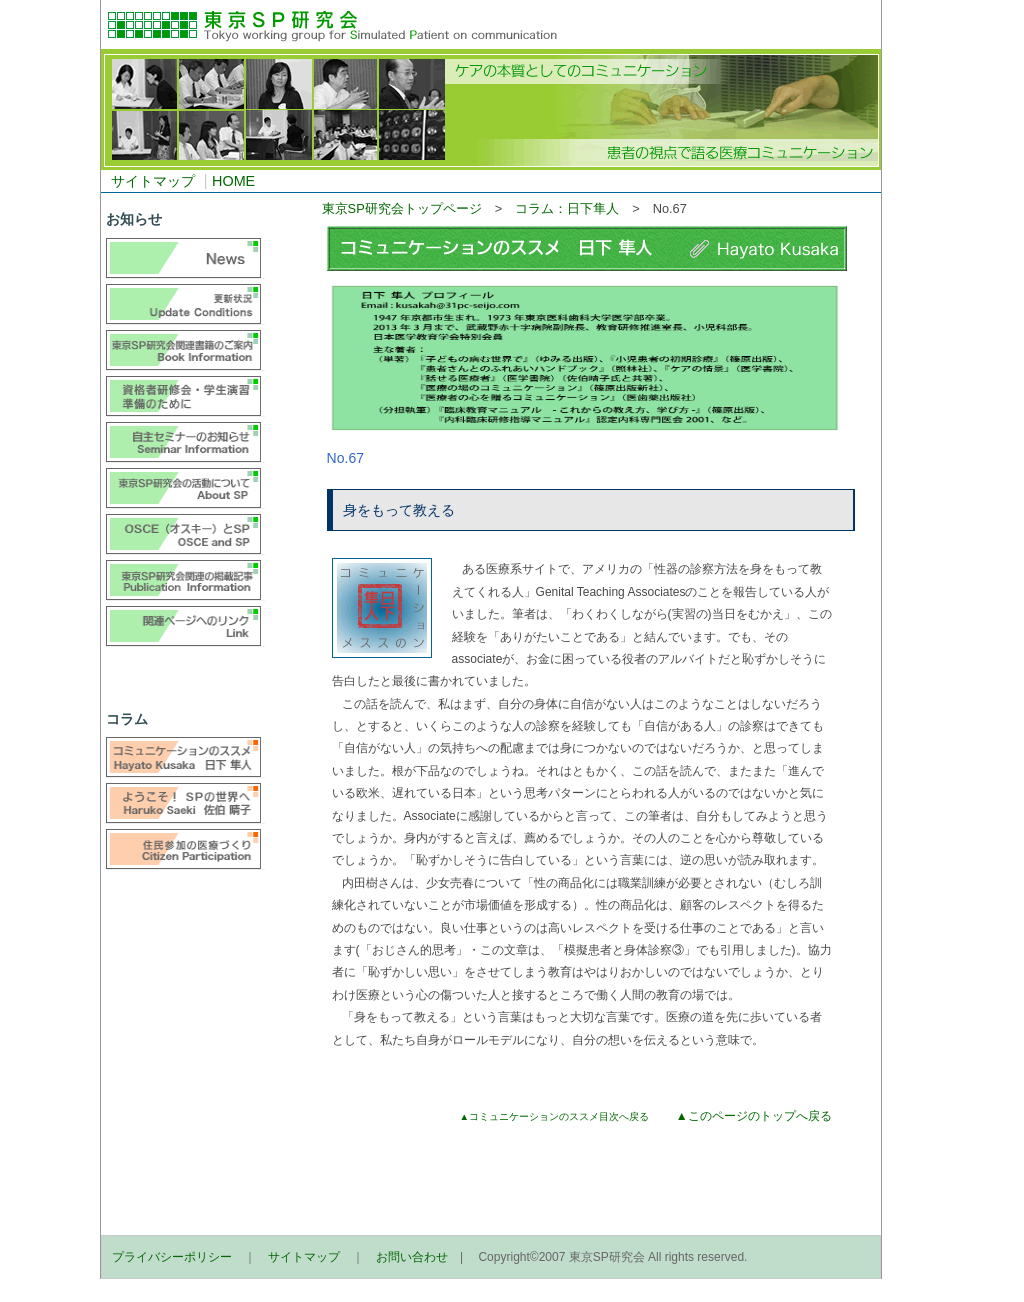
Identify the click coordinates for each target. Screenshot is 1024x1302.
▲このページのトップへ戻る (754, 1116)
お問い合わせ (412, 1257)
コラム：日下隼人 (567, 208)
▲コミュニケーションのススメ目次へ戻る (555, 1116)
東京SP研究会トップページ (402, 208)
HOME (233, 181)
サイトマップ (153, 181)
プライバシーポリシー (172, 1257)
